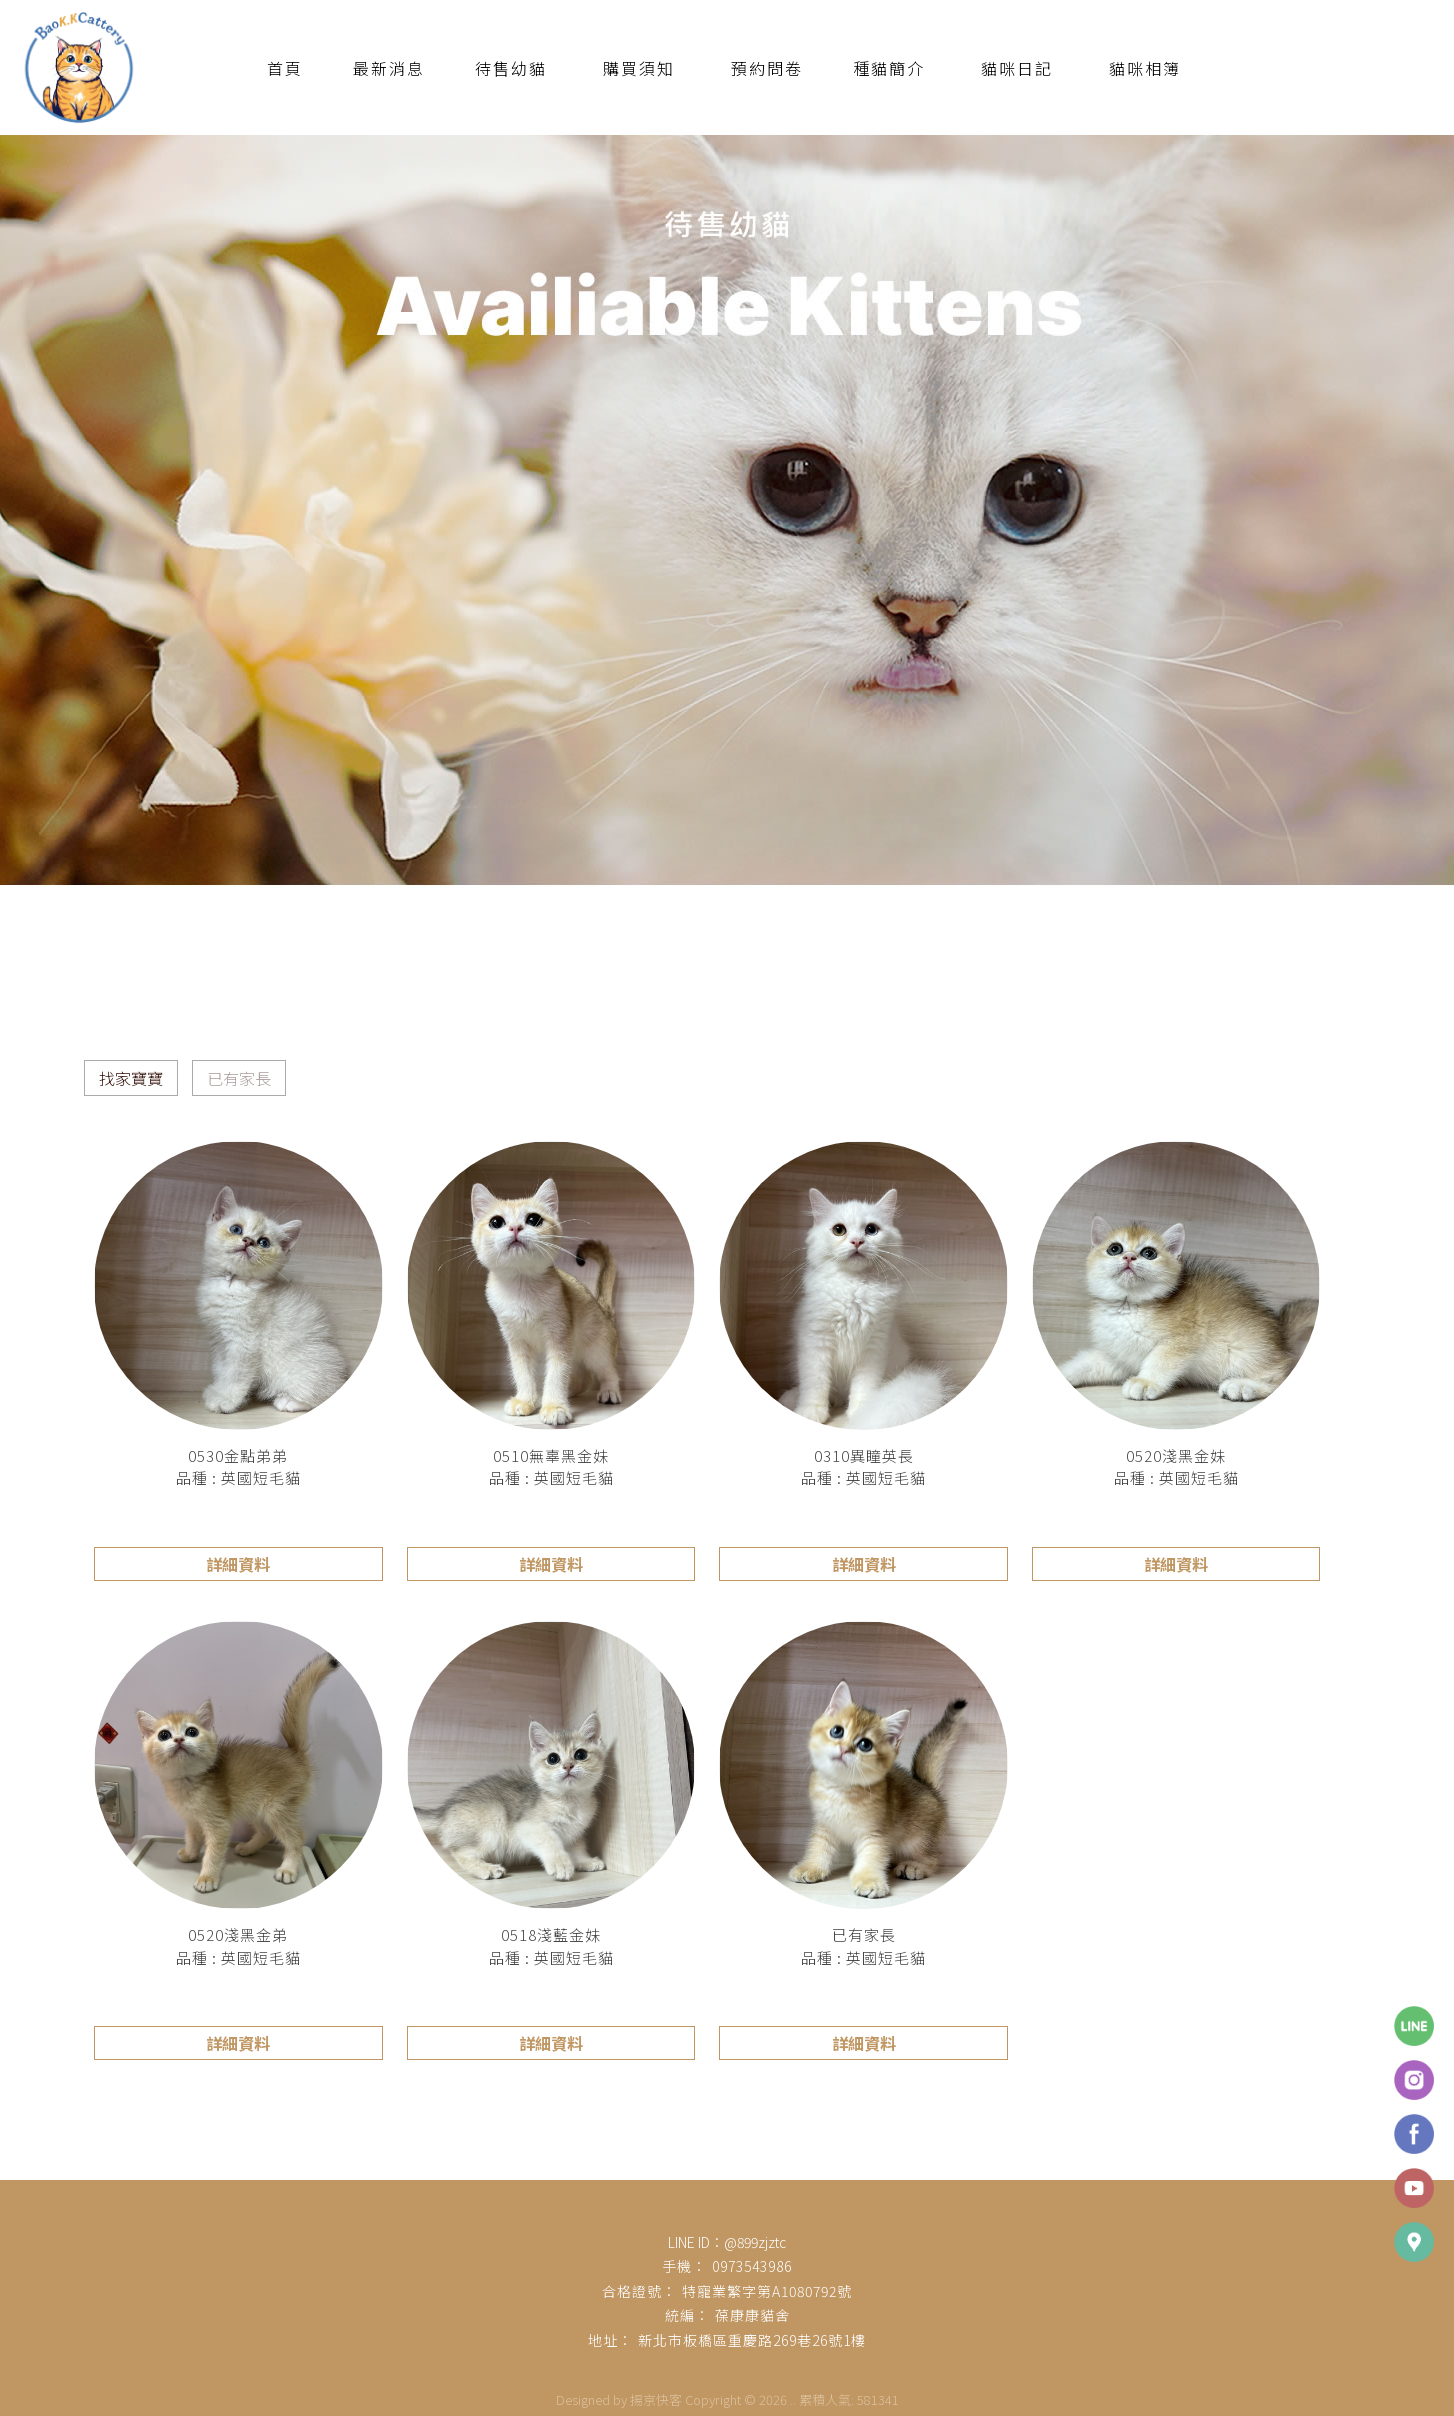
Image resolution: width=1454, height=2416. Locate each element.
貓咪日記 (1017, 68)
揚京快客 (656, 2399)
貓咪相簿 (1145, 68)
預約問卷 (767, 68)
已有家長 (239, 1078)
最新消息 (389, 68)
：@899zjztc (748, 2242)
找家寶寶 (131, 1078)
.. (793, 2399)
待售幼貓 (511, 68)
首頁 (285, 68)
